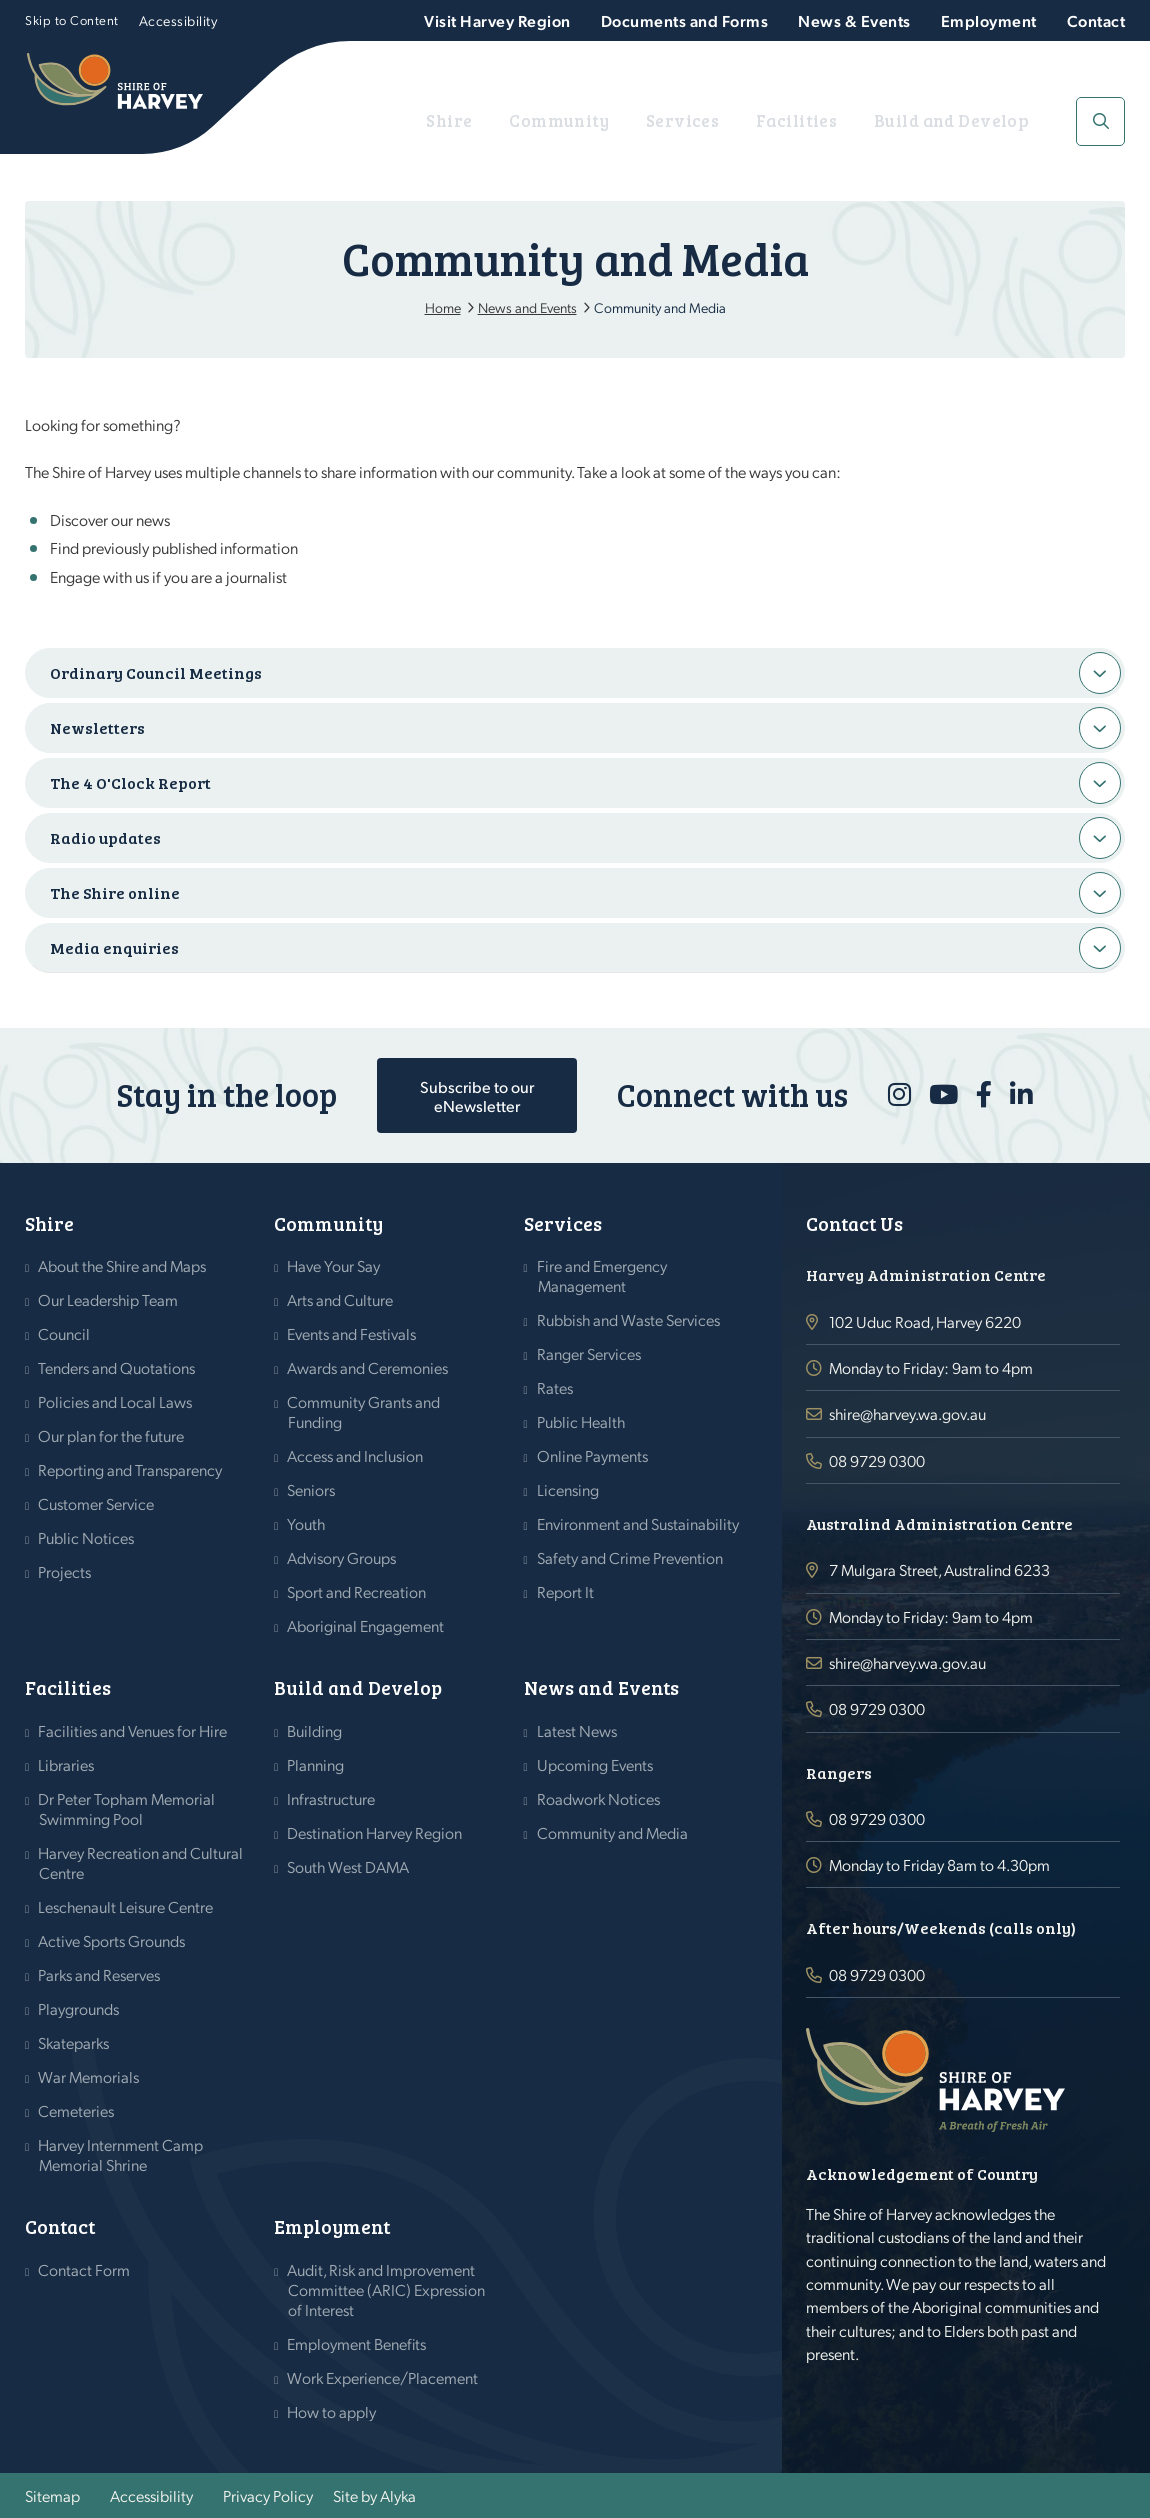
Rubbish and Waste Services (629, 1319)
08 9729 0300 (877, 1460)
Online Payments (593, 1455)
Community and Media (613, 1832)
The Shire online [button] (115, 892)
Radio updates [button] (105, 837)
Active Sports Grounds (112, 1940)
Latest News (577, 1730)
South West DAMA (348, 1866)
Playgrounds (79, 2008)
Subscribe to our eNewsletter (477, 1096)
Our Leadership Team (108, 1299)
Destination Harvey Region (375, 1832)
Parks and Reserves (99, 1974)
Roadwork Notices (599, 1798)
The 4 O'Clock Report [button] (130, 782)
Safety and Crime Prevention (630, 1557)
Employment (989, 20)
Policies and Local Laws (115, 1401)
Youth (306, 1523)
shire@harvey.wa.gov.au (907, 1413)
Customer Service (96, 1503)
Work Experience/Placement (383, 2377)
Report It (566, 1591)
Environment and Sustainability (638, 1523)
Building (315, 1730)
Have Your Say (334, 1265)
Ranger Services (589, 1353)
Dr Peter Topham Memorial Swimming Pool (127, 1808)
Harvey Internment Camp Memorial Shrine (121, 2154)
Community (656, 120)
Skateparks (74, 2042)
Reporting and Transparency (130, 1469)
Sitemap (52, 2495)
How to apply (332, 2411)
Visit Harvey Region (497, 20)
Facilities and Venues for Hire (133, 1730)
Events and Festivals (352, 1333)
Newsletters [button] (97, 727)
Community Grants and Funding (364, 1411)
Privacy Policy (268, 2495)
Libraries (66, 1764)
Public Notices (86, 1537)
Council (64, 1333)
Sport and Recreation (357, 1591)
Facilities (846, 120)
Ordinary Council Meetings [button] (156, 672)
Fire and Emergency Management (602, 1275)
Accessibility (178, 20)
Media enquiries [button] (114, 947)
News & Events (854, 20)
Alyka (398, 2495)
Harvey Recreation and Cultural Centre (141, 1862)
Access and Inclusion (355, 1455)
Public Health (581, 1421)
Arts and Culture (340, 1299)
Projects (65, 1571)
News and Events (601, 1687)
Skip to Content (72, 19)
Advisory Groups (342, 1557)
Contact (1096, 20)
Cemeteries (76, 2110)
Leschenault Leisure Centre (126, 1906)
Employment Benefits (357, 2343)
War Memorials (89, 2076)
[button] (1100, 121)
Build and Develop (975, 120)
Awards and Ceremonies (368, 1367)
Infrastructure (331, 1798)
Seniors (311, 1489)
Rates (555, 1387)
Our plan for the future (111, 1435)
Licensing (568, 1489)
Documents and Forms (685, 20)
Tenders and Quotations (117, 1367)
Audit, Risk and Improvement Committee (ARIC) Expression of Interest (386, 2289)
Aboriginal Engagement (366, 1625)
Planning (316, 1764)
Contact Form (84, 2269)
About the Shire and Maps (122, 1265)
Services (754, 120)
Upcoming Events (595, 1764)
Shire (570, 120)
